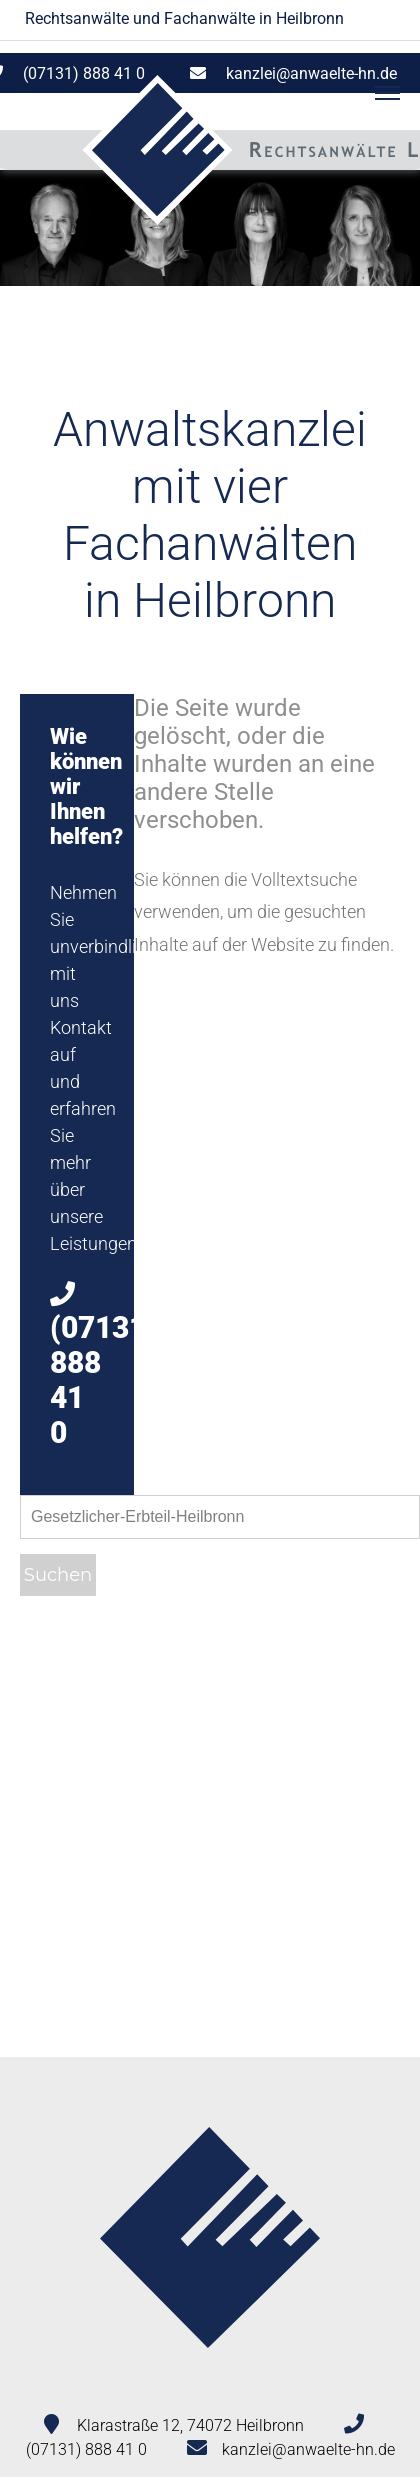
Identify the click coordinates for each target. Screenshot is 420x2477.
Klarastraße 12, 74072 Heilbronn (190, 2425)
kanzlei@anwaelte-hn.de (311, 73)
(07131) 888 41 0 (86, 2449)
